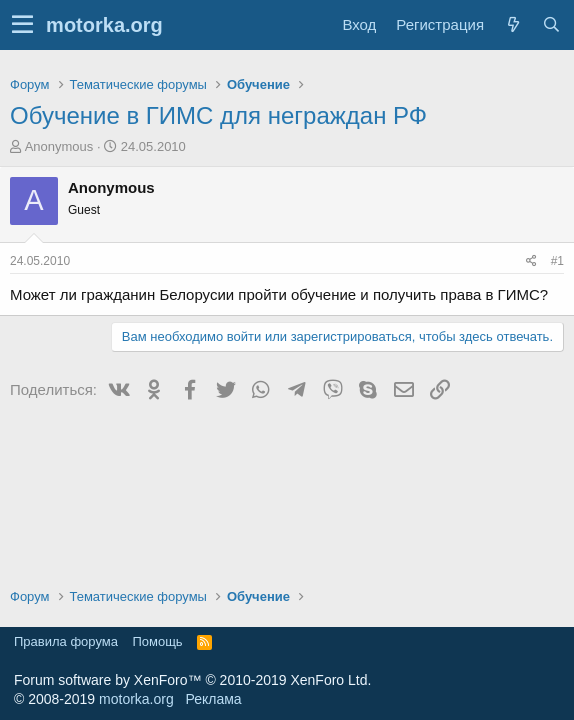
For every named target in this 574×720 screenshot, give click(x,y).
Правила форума (66, 641)
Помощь (157, 641)
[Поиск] (551, 24)
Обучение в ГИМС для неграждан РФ (218, 115)
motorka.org (136, 699)
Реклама (213, 699)
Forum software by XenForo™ (192, 680)
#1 (557, 261)
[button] (22, 25)
